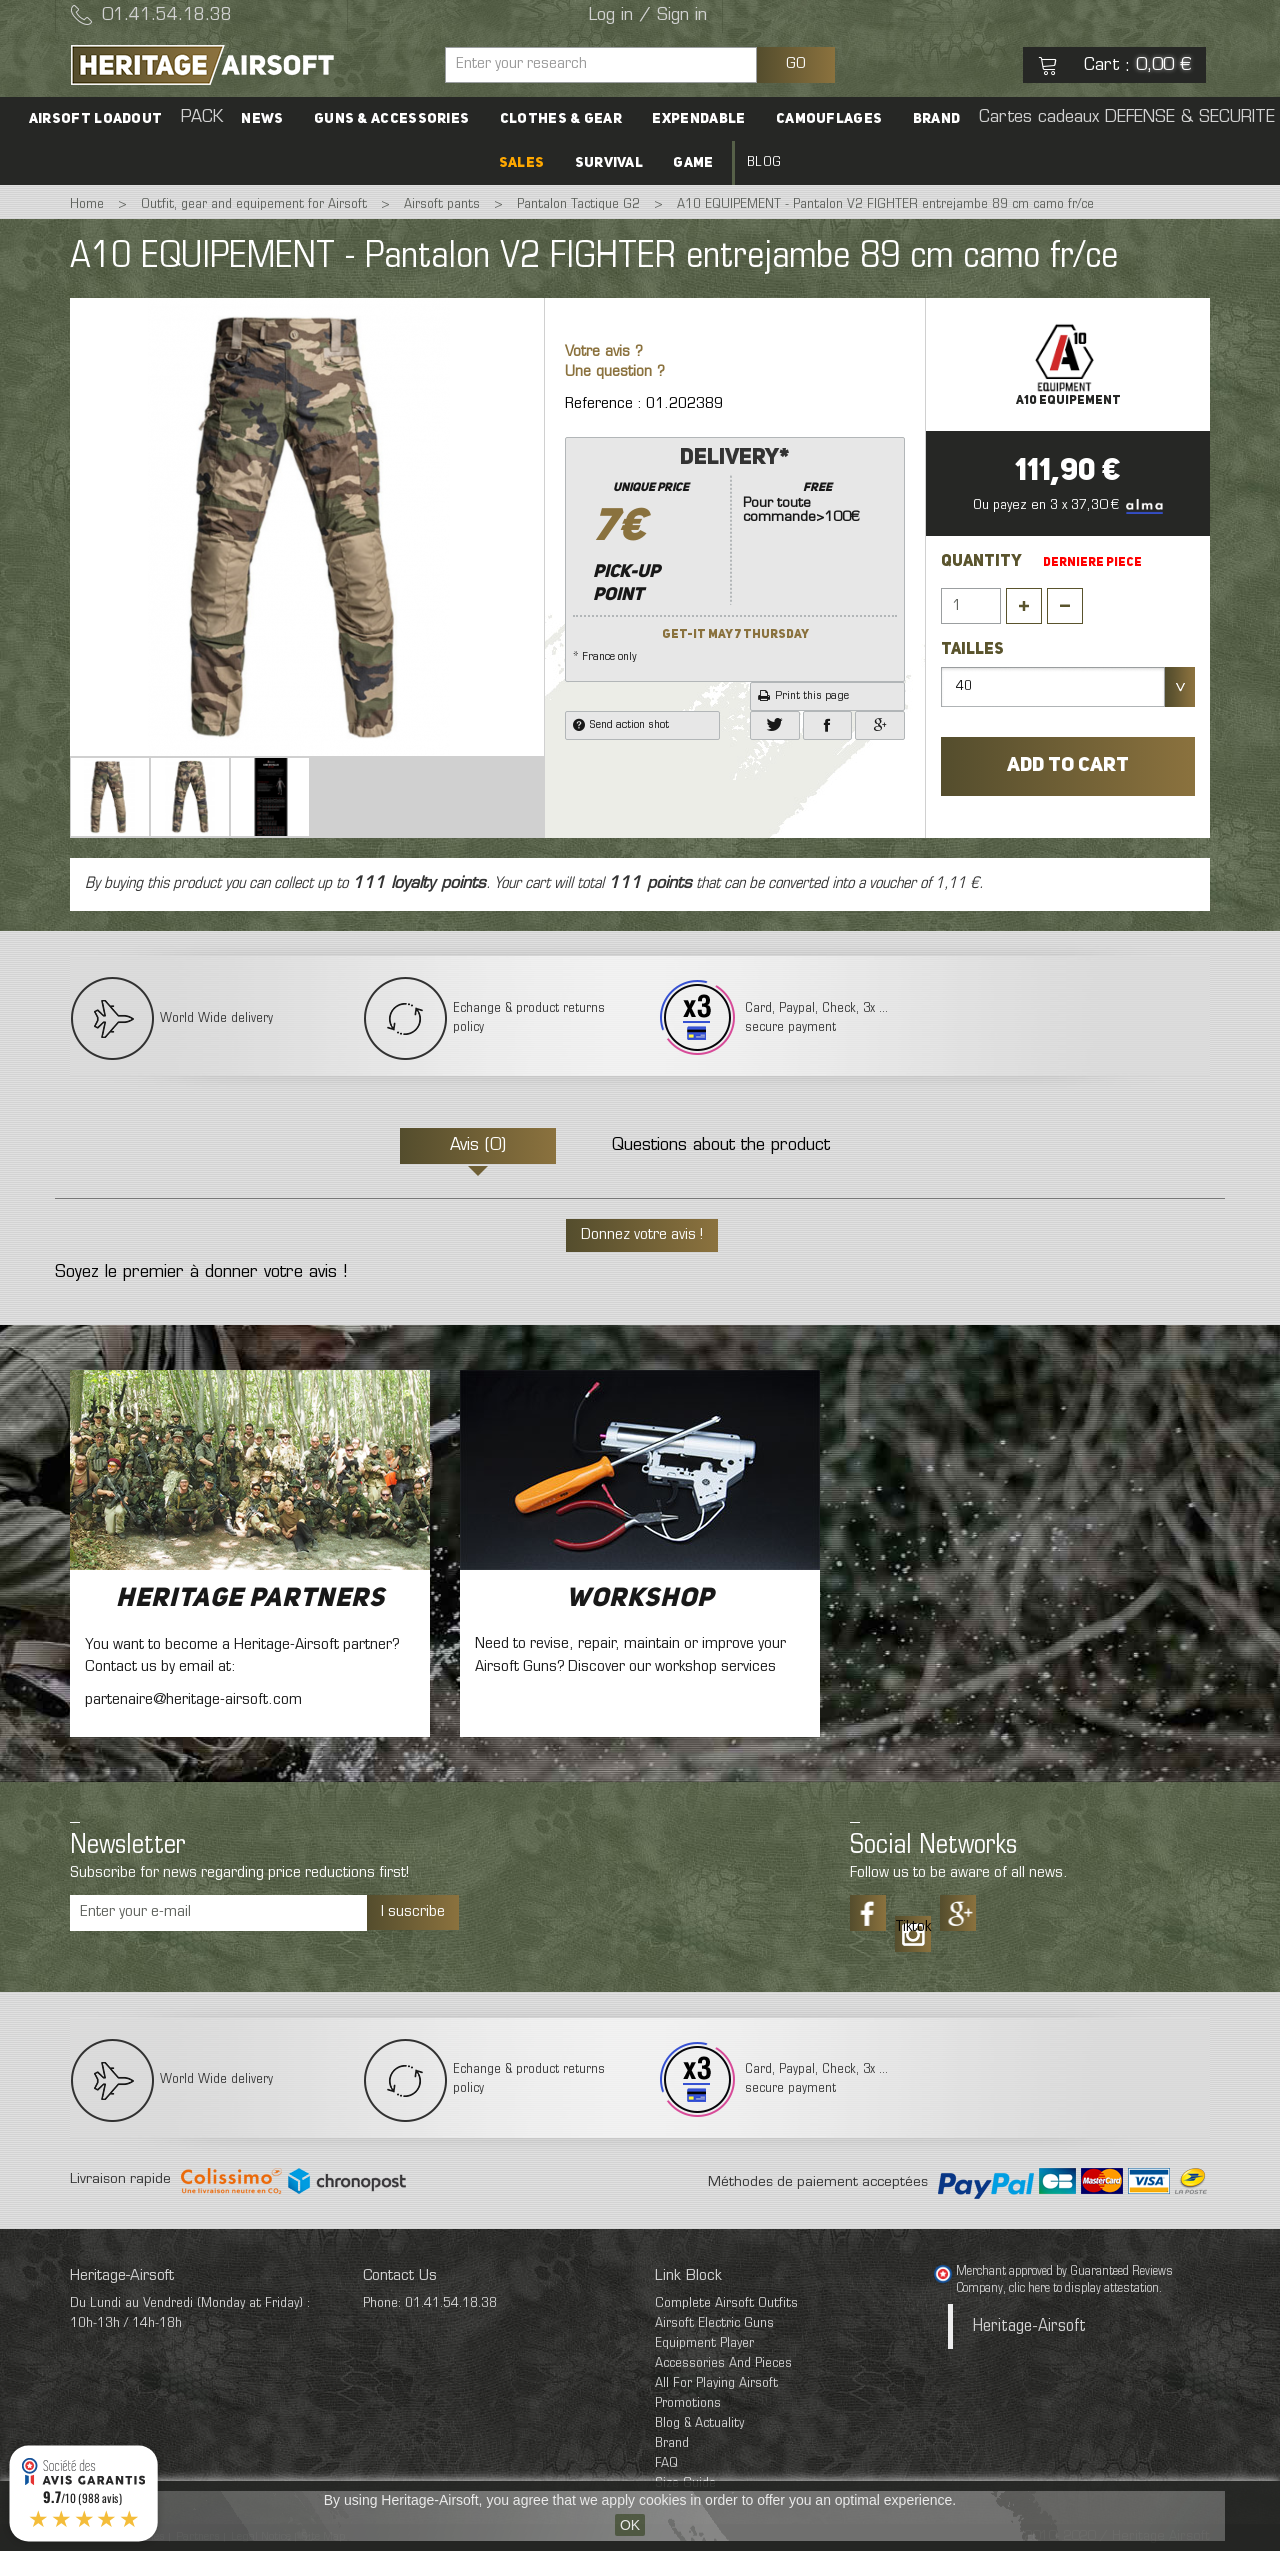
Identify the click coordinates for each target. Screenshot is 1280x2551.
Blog (763, 162)
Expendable (698, 119)
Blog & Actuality (699, 2423)
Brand (936, 119)
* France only (735, 553)
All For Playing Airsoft (716, 2383)
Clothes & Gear (561, 119)
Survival (609, 163)
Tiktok (913, 1927)
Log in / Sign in (648, 16)
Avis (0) (478, 1146)
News (263, 119)
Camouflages (828, 119)
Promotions (688, 2403)
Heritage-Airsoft (1029, 2326)
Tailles (974, 650)
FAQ (666, 2463)
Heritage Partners (250, 1599)
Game (693, 163)
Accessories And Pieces (723, 2363)
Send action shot (621, 725)
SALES (522, 163)
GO (796, 64)
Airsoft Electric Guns (714, 2323)
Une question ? (615, 372)
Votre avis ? (604, 352)
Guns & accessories (392, 119)
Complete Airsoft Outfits (726, 2303)
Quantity (981, 562)
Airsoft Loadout (98, 119)
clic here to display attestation (1084, 2289)
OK (630, 2525)
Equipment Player (704, 2343)
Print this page (803, 696)
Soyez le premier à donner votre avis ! (201, 1273)
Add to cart (1068, 766)
